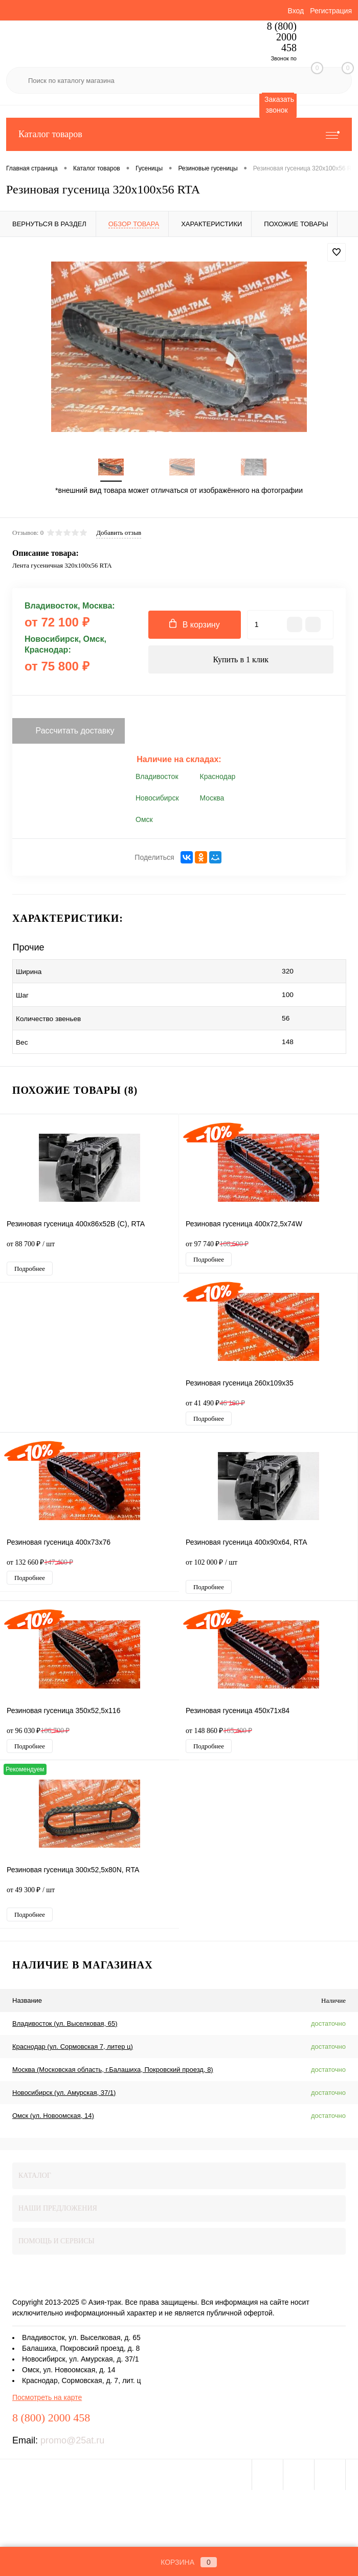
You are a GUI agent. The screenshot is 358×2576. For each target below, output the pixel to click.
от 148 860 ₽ (219, 1733)
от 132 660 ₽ (40, 1565)
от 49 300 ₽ (89, 1898)
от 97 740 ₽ (217, 1247)
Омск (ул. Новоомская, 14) (53, 2119)
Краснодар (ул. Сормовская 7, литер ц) (72, 2049)
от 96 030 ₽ (38, 1733)
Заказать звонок (279, 104)
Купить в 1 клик (241, 662)
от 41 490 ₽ (215, 1406)
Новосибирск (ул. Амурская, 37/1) (64, 2095)
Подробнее (29, 1271)
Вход (295, 11)
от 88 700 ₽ (89, 1252)
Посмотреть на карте (47, 2400)
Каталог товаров (179, 134)
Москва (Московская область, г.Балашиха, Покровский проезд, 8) (112, 2072)
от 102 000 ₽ (268, 1571)
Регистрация (331, 11)
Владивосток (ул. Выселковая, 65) (65, 2026)
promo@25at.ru (72, 2443)
